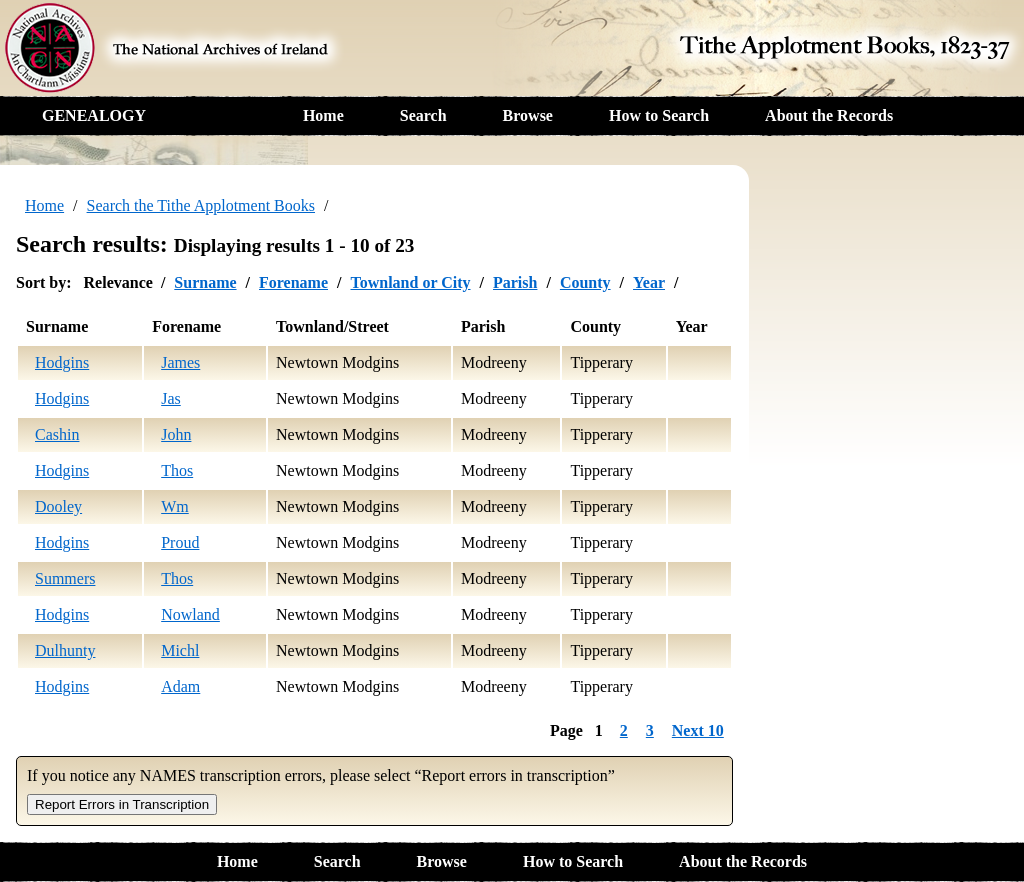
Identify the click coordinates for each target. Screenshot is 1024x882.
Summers (65, 578)
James (180, 362)
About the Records (829, 115)
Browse (528, 115)
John (176, 434)
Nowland (190, 614)
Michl (180, 650)
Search (423, 115)
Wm (175, 506)
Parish (515, 282)
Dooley (58, 506)
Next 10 (698, 730)
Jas (171, 398)
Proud (180, 542)
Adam (180, 686)
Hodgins (62, 362)
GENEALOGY (94, 115)
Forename (293, 282)
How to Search (659, 115)
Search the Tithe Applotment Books (201, 205)
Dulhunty (65, 650)
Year (649, 282)
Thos (177, 470)
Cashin (57, 434)
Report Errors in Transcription (122, 804)
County (585, 282)
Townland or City (410, 282)
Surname (205, 282)
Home (323, 115)
